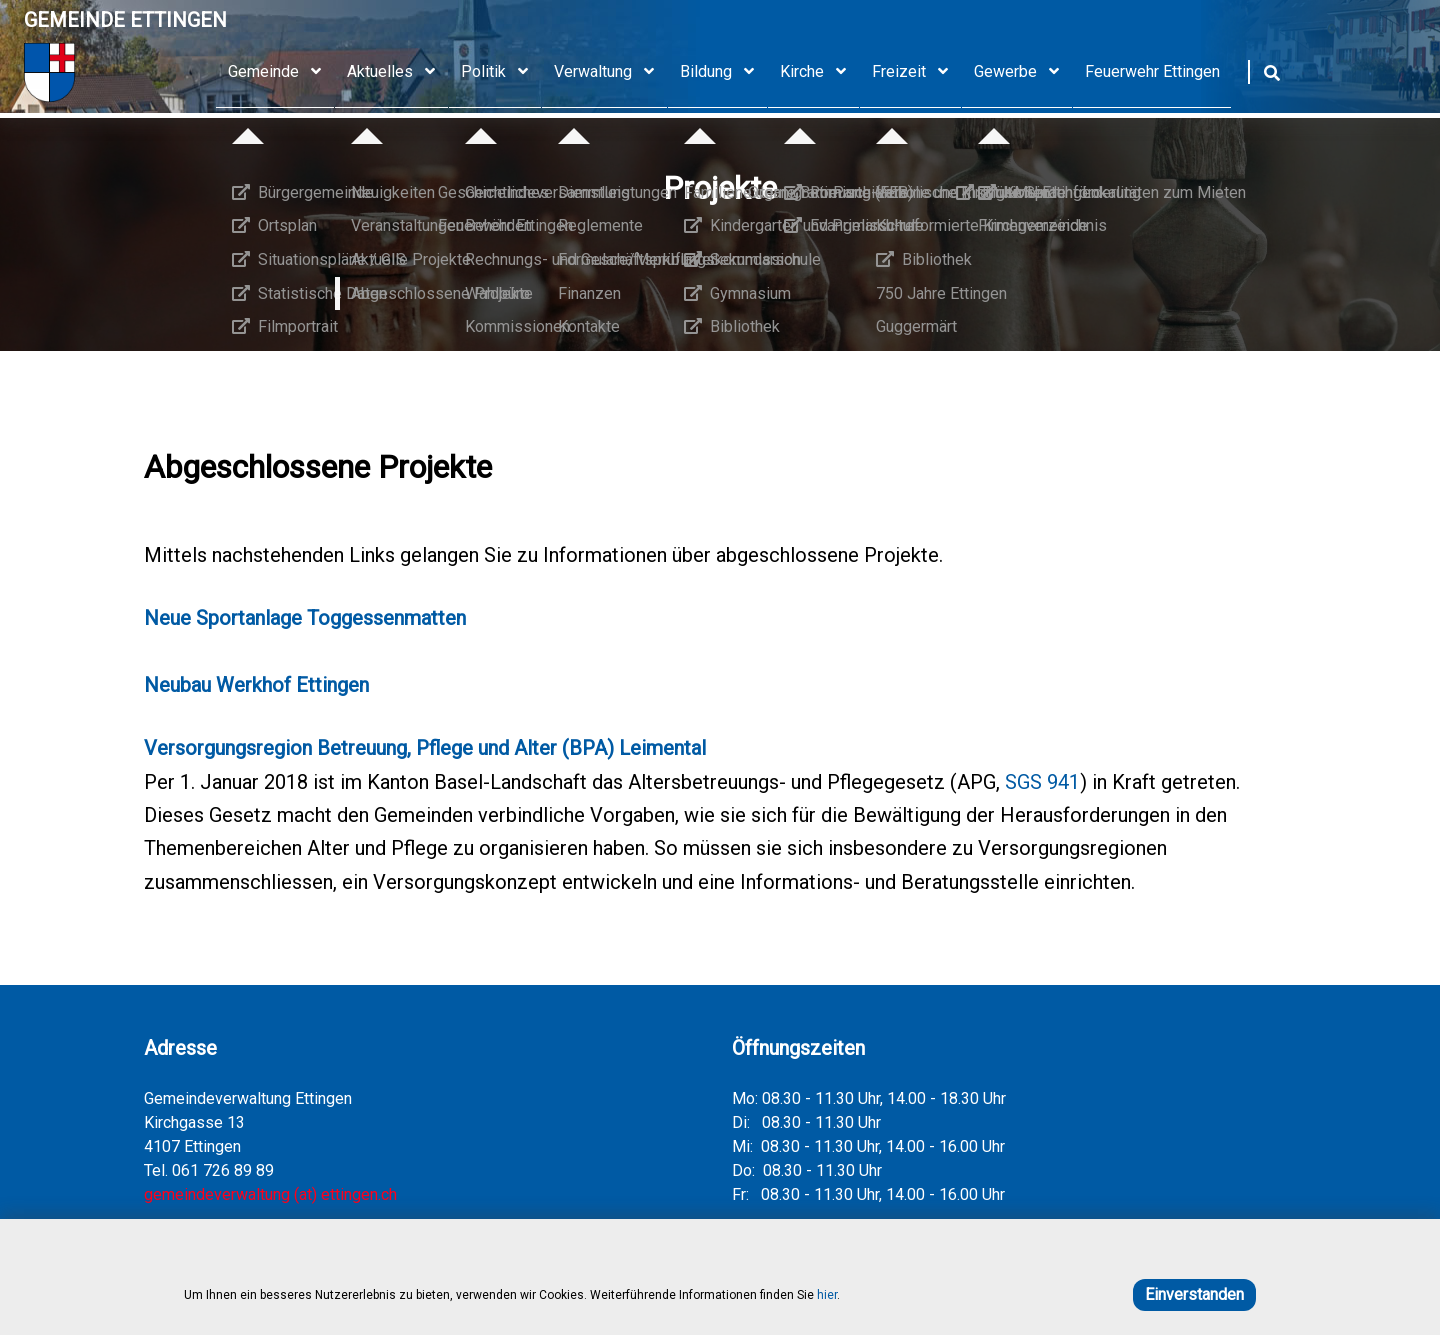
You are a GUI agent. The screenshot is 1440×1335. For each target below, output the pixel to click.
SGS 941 (1042, 782)
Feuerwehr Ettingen (1152, 71)
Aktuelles (398, 72)
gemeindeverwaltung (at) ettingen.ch (270, 1194)
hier (827, 1295)
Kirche (820, 72)
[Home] (125, 72)
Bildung (724, 72)
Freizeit (917, 72)
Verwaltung (611, 72)
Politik (501, 72)
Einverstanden (1194, 1294)
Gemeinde (281, 72)
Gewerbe (1023, 72)
